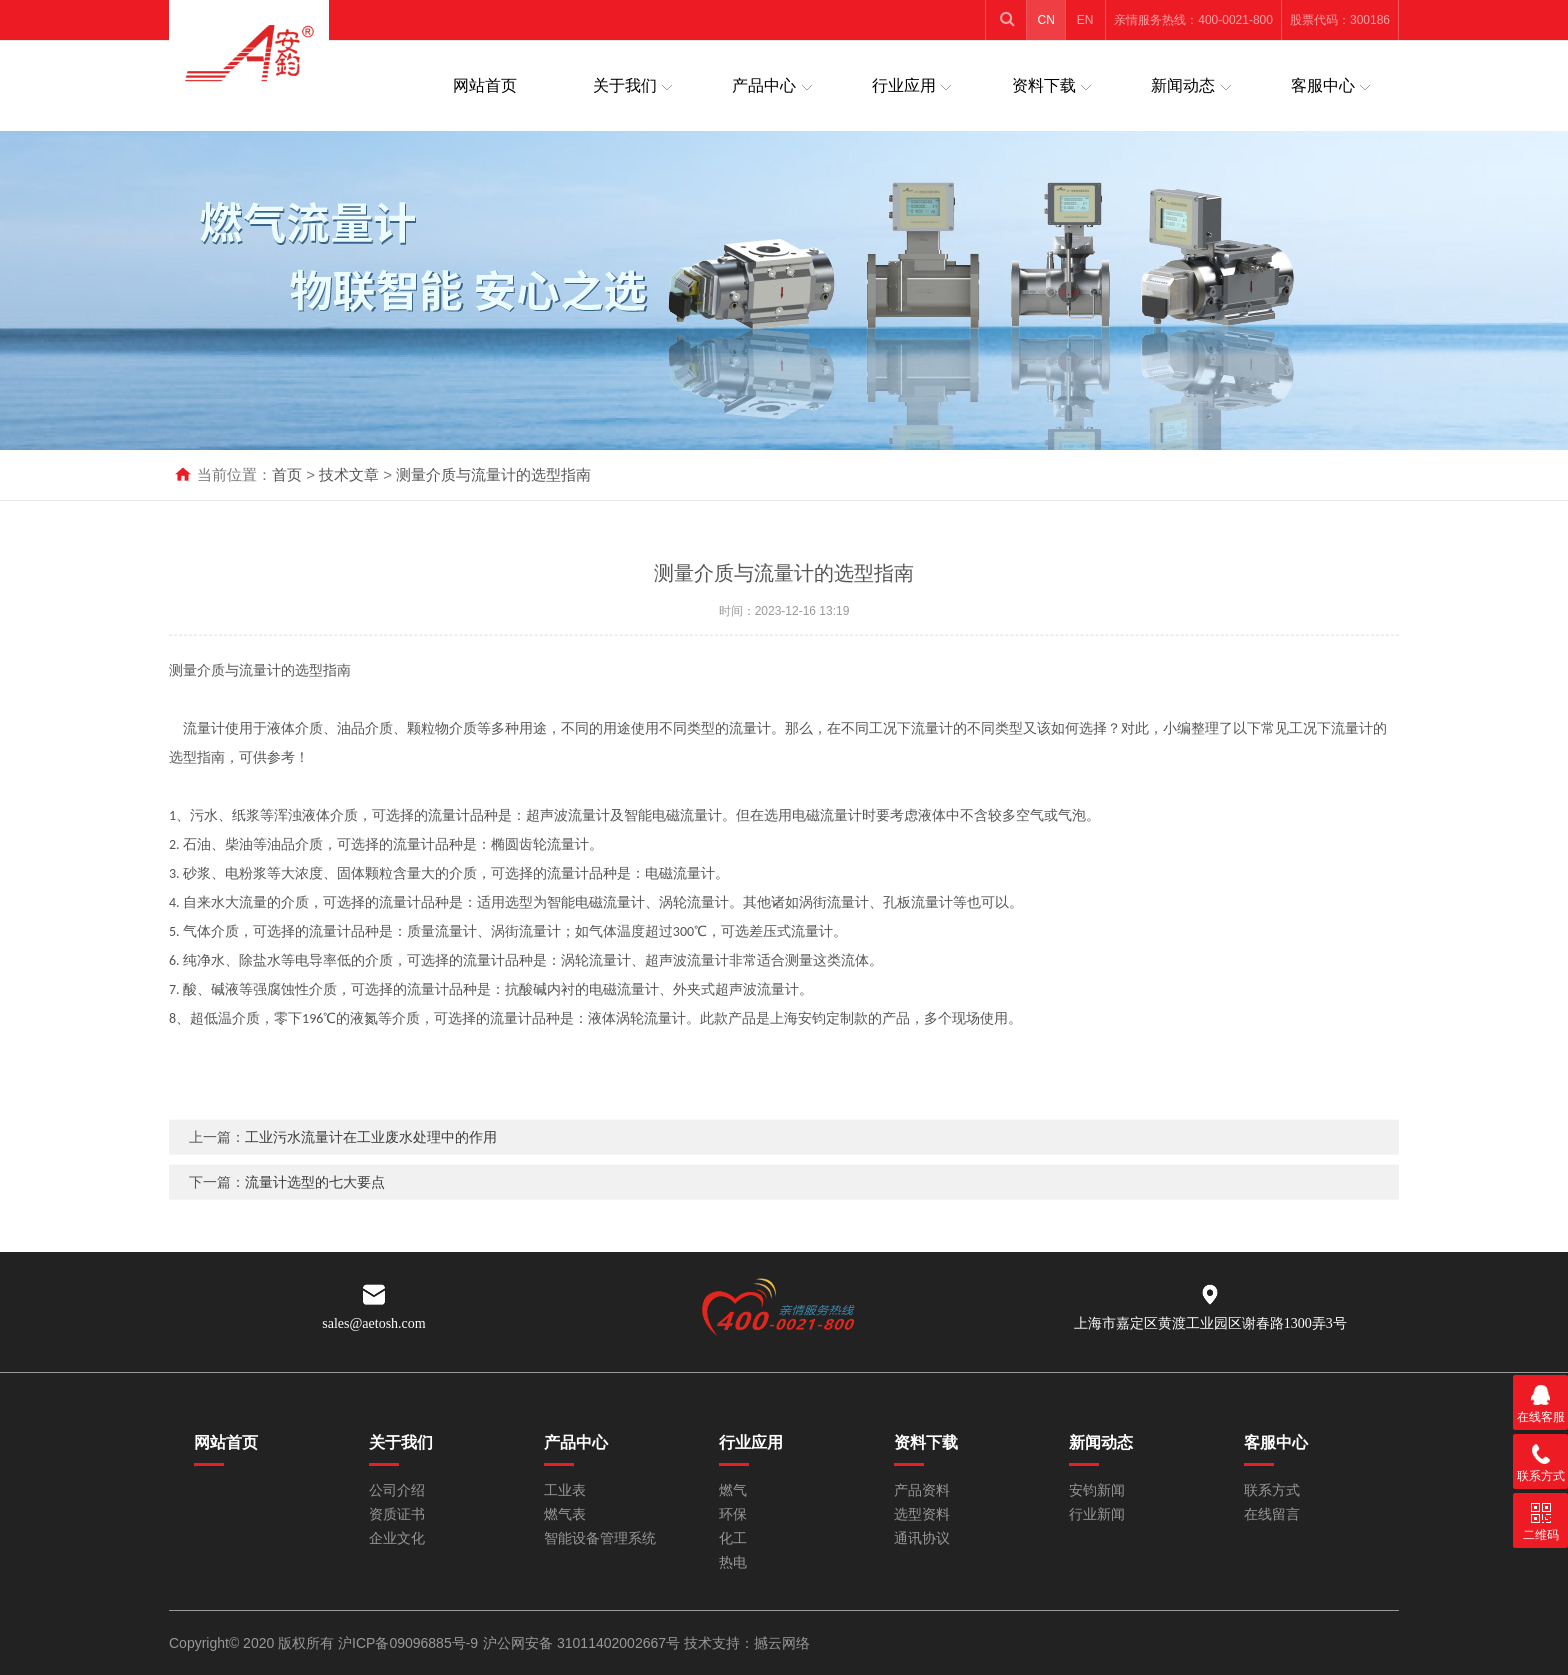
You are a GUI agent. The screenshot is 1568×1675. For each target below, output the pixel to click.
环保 (733, 1514)
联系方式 (1272, 1490)
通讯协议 (922, 1538)
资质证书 (397, 1514)
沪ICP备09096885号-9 (408, 1643)
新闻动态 (1183, 85)
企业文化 (397, 1538)
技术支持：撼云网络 (747, 1643)
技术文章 (349, 474)
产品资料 (922, 1490)
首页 (287, 474)
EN (1085, 20)
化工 (733, 1538)
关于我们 (625, 85)
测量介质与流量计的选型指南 (493, 474)
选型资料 (922, 1514)
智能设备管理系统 (600, 1538)
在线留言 (1272, 1514)
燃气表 (565, 1514)
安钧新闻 (1097, 1490)
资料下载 (1044, 85)
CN (1046, 20)
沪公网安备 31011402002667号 (583, 1643)
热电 (733, 1562)
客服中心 (1323, 85)
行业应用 (904, 85)
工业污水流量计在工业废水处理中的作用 (371, 1163)
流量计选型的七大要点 (315, 1208)
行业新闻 (1097, 1514)
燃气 (733, 1490)
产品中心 (764, 85)
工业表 (565, 1490)
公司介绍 (397, 1490)
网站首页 (485, 85)
